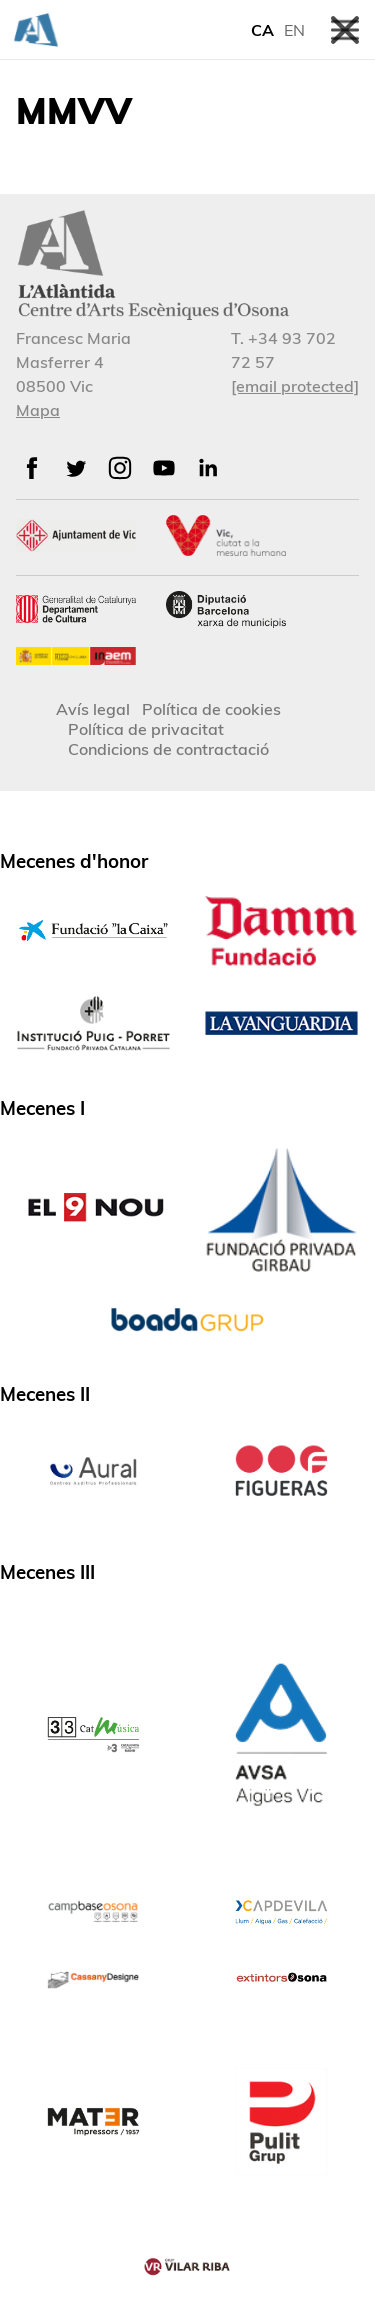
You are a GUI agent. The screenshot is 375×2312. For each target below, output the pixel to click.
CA (262, 30)
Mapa (38, 410)
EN (294, 30)
